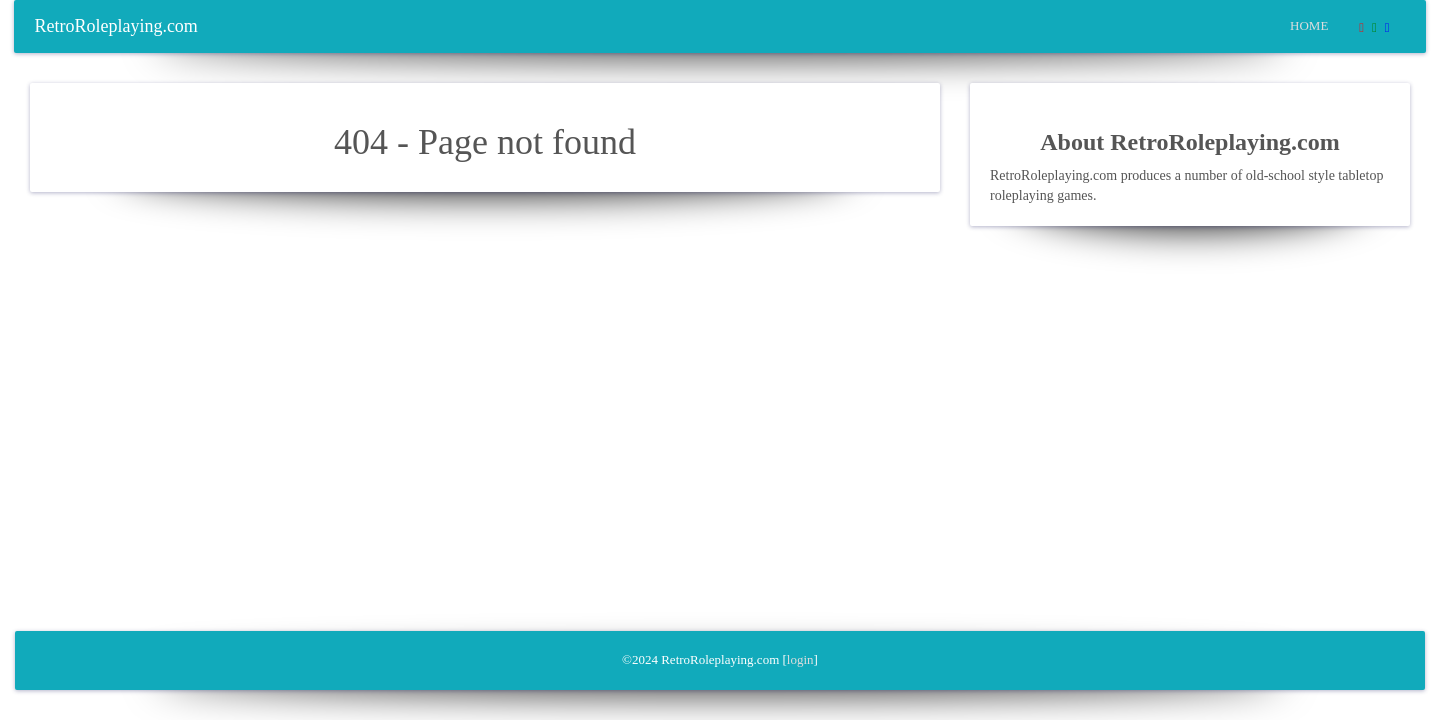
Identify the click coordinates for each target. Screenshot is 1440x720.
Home (1309, 25)
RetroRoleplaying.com (115, 26)
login (800, 659)
